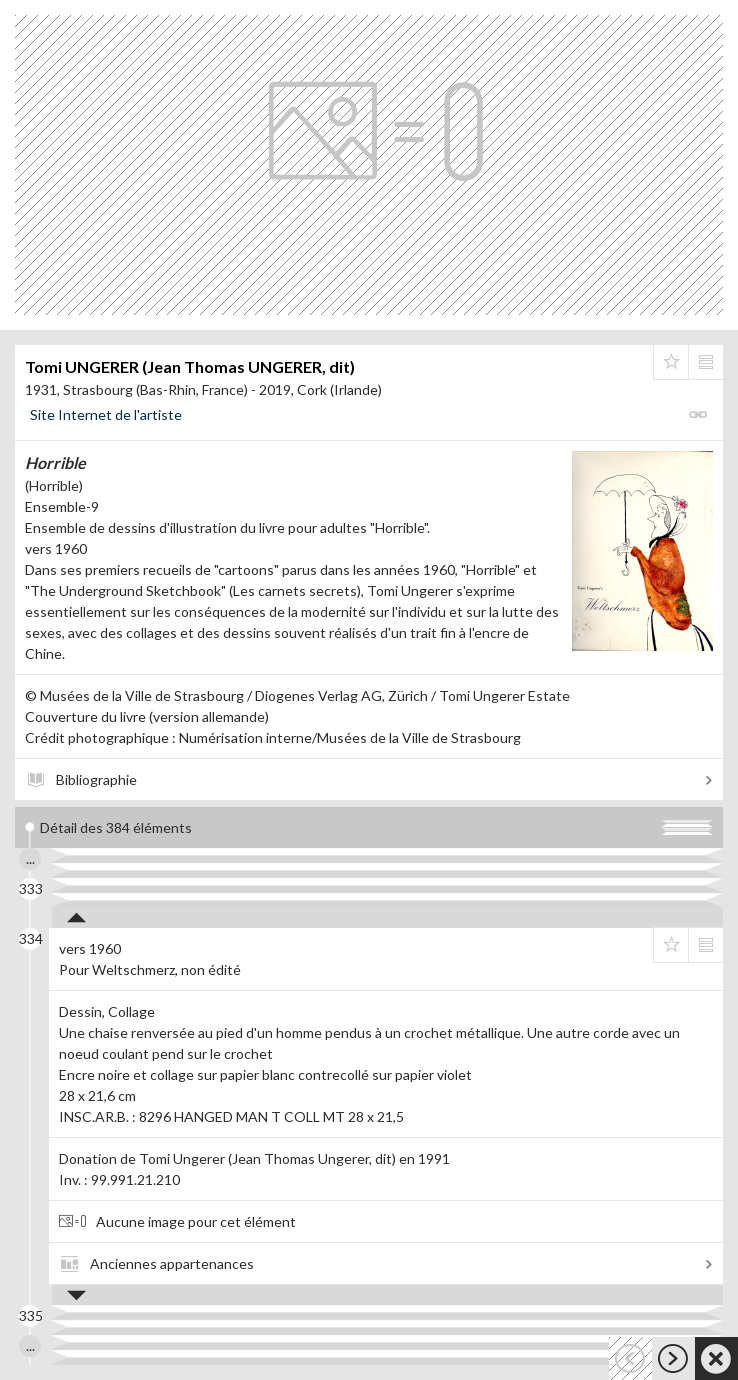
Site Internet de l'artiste (106, 414)
